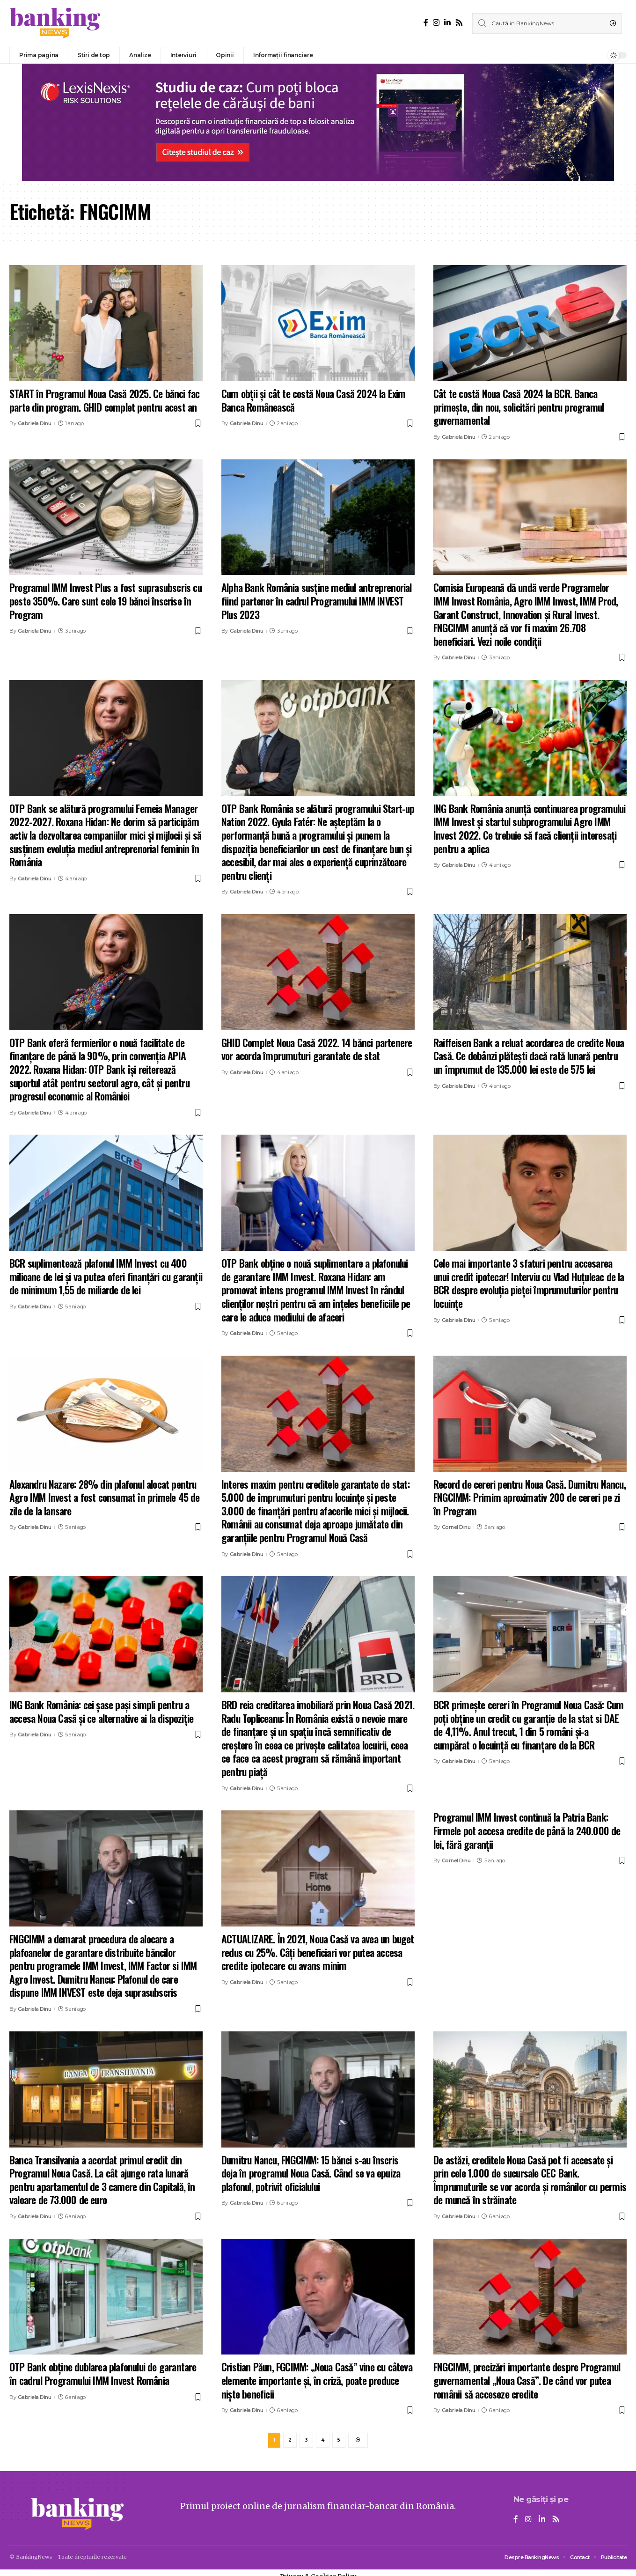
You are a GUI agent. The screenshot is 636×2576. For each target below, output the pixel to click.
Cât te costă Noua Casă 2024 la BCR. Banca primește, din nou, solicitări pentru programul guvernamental (518, 407)
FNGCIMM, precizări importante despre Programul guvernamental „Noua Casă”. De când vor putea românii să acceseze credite (526, 2380)
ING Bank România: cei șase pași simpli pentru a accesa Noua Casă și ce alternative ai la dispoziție (101, 1711)
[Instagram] (436, 22)
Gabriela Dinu (34, 423)
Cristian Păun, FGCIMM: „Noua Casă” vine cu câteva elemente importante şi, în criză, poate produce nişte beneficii (316, 2380)
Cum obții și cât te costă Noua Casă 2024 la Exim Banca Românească (313, 400)
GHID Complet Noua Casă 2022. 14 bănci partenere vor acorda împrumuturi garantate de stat (316, 1049)
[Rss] (459, 22)
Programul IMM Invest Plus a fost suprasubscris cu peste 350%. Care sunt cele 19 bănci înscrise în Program (105, 600)
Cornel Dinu (456, 1527)
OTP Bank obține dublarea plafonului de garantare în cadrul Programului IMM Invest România (103, 2373)
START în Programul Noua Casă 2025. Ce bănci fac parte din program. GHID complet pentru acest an (104, 400)
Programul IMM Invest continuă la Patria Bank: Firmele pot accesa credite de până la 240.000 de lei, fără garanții (527, 1830)
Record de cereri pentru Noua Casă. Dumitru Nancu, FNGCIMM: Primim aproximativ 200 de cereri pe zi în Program (529, 1497)
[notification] (593, 55)
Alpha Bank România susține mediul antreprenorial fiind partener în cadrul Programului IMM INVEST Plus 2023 (316, 600)
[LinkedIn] (447, 22)
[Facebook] (426, 22)
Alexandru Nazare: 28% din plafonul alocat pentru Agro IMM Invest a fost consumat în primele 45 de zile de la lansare (104, 1497)
